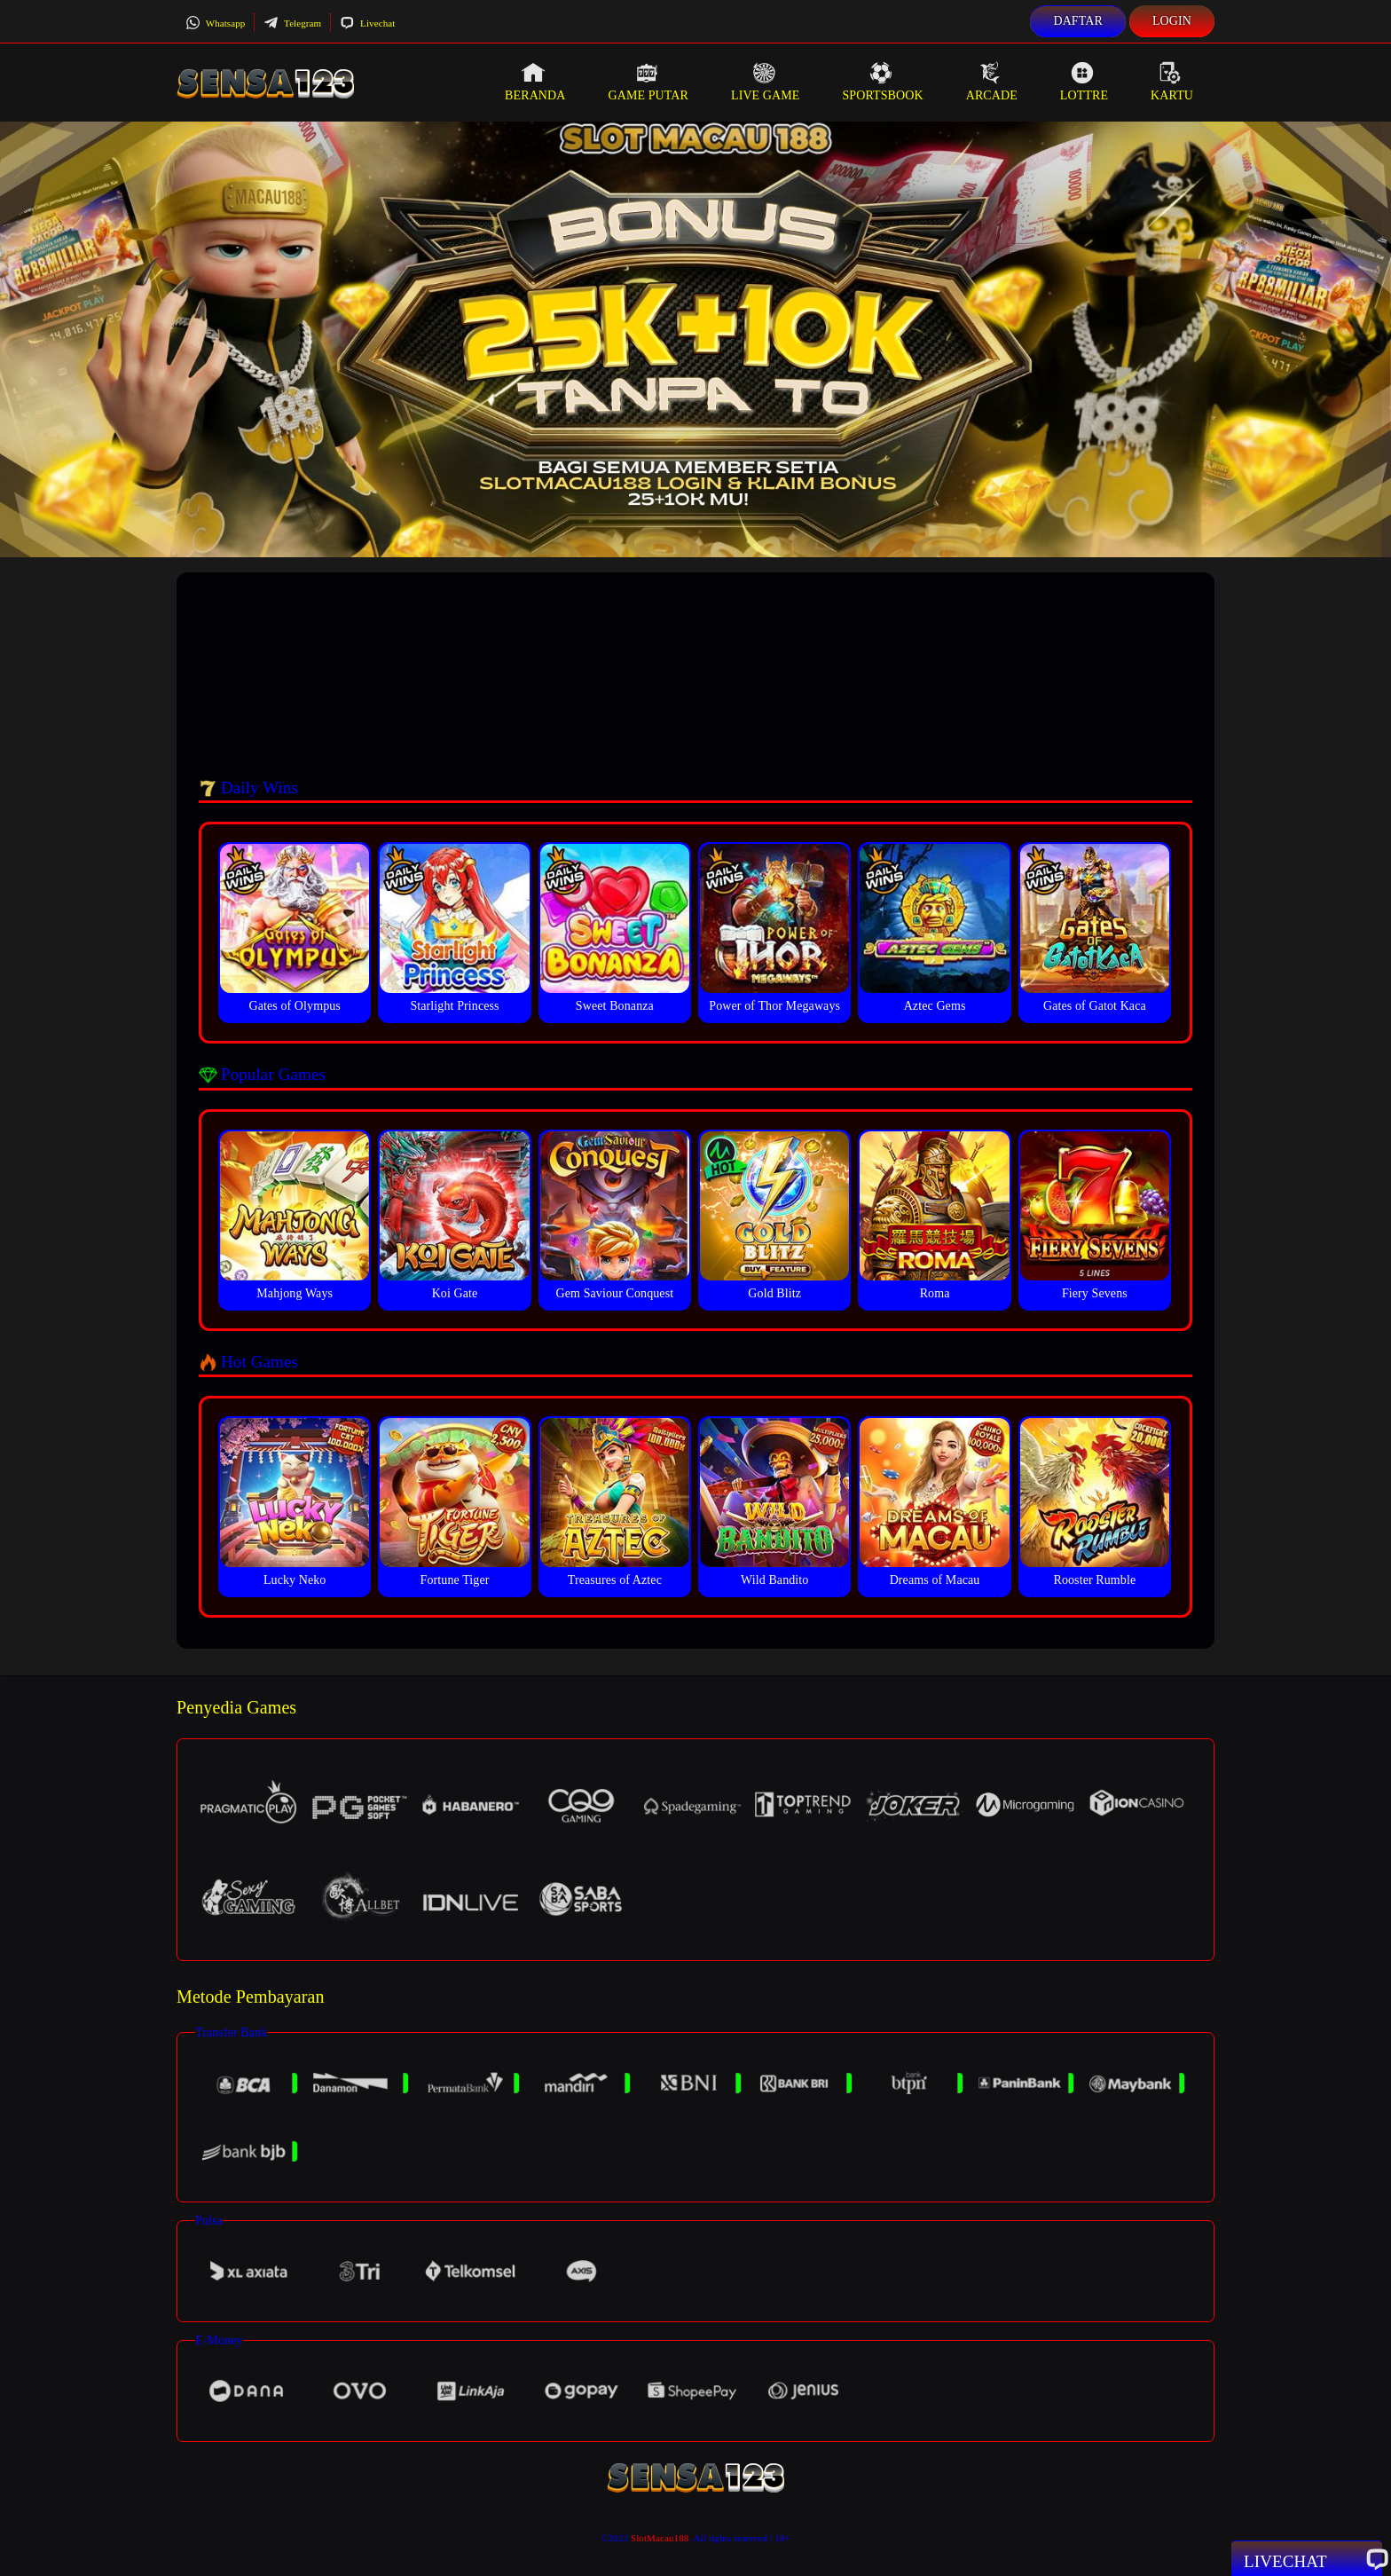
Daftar (1078, 21)
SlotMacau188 (659, 2538)
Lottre (1084, 81)
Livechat (367, 23)
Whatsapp (215, 23)
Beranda (535, 81)
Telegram (292, 23)
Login (1171, 21)
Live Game (765, 81)
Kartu (1172, 81)
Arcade (992, 81)
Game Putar (648, 81)
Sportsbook (882, 81)
